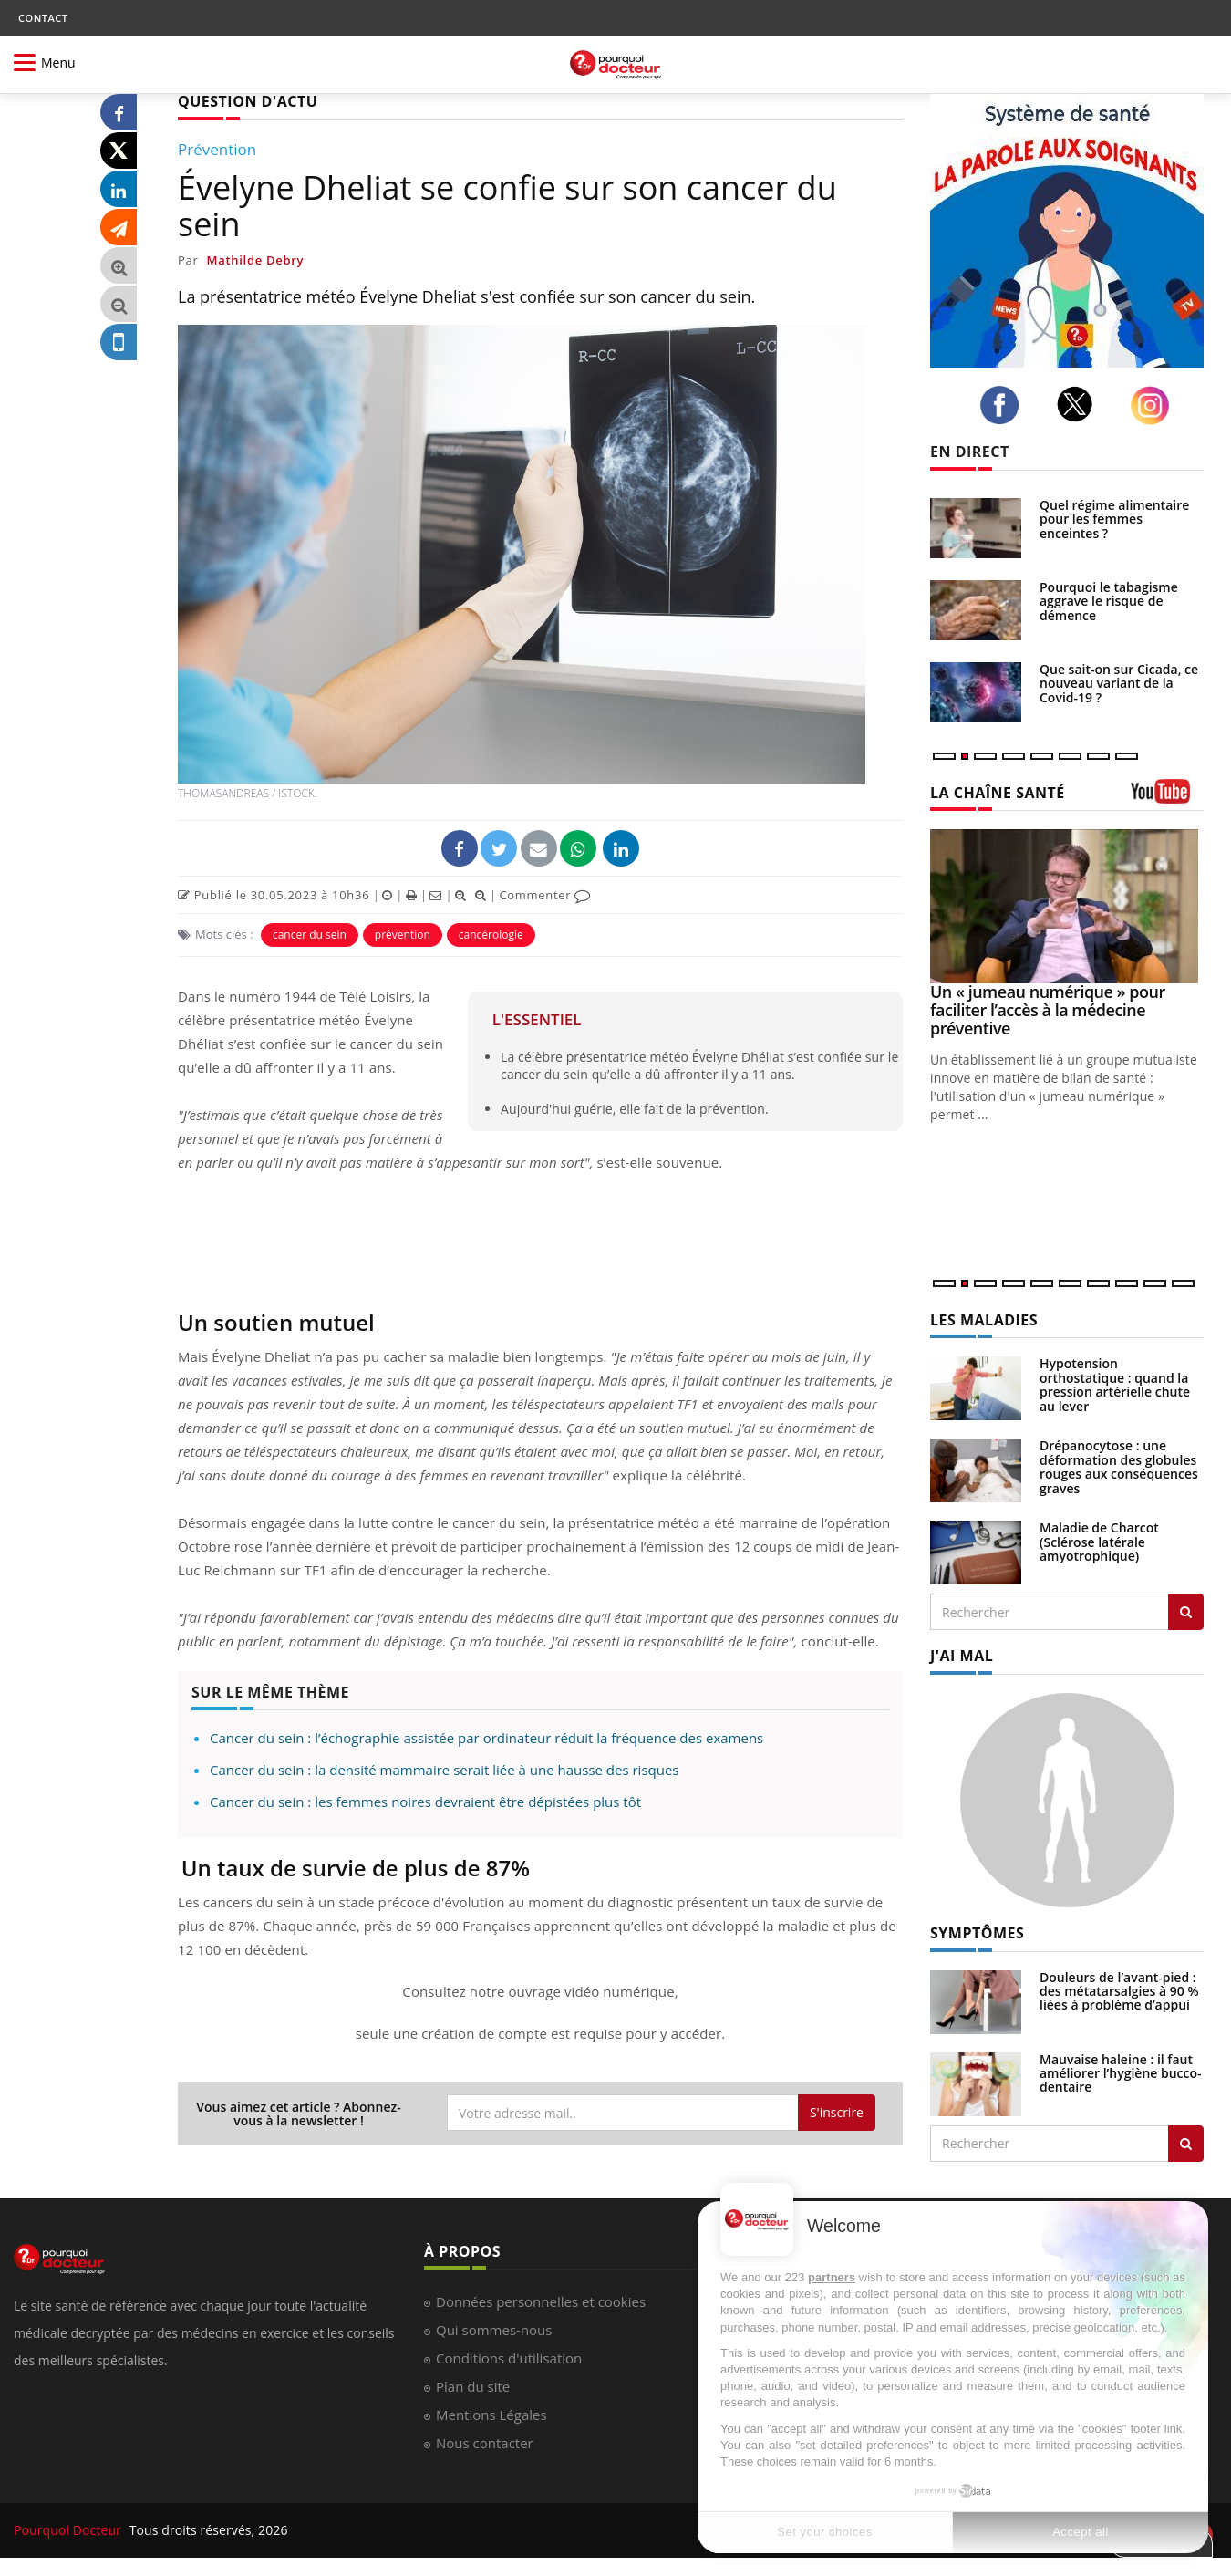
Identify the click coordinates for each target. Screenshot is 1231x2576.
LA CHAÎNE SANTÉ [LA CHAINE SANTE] (997, 793)
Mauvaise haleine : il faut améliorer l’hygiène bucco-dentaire (1121, 2073)
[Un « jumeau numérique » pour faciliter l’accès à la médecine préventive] (1067, 906)
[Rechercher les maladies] (1186, 1612)
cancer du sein (310, 934)
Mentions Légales (491, 2414)
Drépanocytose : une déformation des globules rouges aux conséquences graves (1119, 1466)
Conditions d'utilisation (509, 2358)
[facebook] (1004, 405)
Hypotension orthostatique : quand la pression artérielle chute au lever (1115, 1384)
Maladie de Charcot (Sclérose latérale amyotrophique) (1099, 1541)
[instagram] (1155, 405)
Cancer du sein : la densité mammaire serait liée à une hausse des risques (444, 1770)
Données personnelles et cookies (541, 2301)
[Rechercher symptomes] (1186, 2143)
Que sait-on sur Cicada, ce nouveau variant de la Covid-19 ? (1119, 683)
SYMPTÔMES (977, 1933)
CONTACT (42, 18)
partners (831, 2277)
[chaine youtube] (1167, 797)
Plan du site (473, 2386)
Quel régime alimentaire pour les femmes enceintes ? (1114, 519)
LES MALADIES (984, 1320)
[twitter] (1080, 404)
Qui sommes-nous (494, 2330)
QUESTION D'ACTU (247, 101)
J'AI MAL (961, 1656)
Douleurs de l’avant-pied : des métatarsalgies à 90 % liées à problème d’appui (1119, 1991)
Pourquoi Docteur (69, 2530)
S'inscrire (837, 2112)
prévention (402, 934)
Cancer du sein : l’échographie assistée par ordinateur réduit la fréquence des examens (486, 1738)
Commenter (545, 895)
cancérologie (491, 934)
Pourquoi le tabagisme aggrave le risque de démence (1109, 601)
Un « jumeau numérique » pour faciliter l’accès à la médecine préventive (1047, 1010)
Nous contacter (484, 2443)
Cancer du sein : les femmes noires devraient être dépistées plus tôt (425, 1801)
